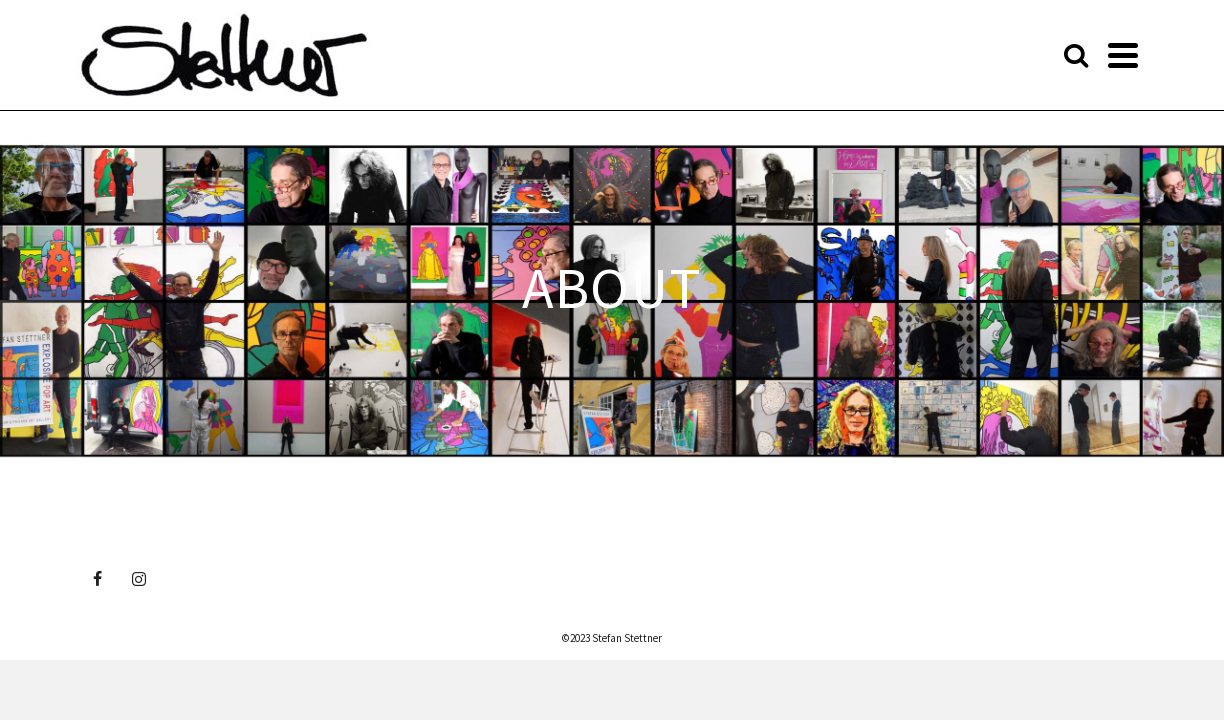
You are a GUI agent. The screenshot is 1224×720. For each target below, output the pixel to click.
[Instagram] (139, 578)
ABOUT (429, 54)
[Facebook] (97, 578)
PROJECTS (742, 54)
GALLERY (522, 54)
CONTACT (926, 54)
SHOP (836, 54)
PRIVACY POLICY (1039, 54)
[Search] (1127, 54)
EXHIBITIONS (621, 54)
